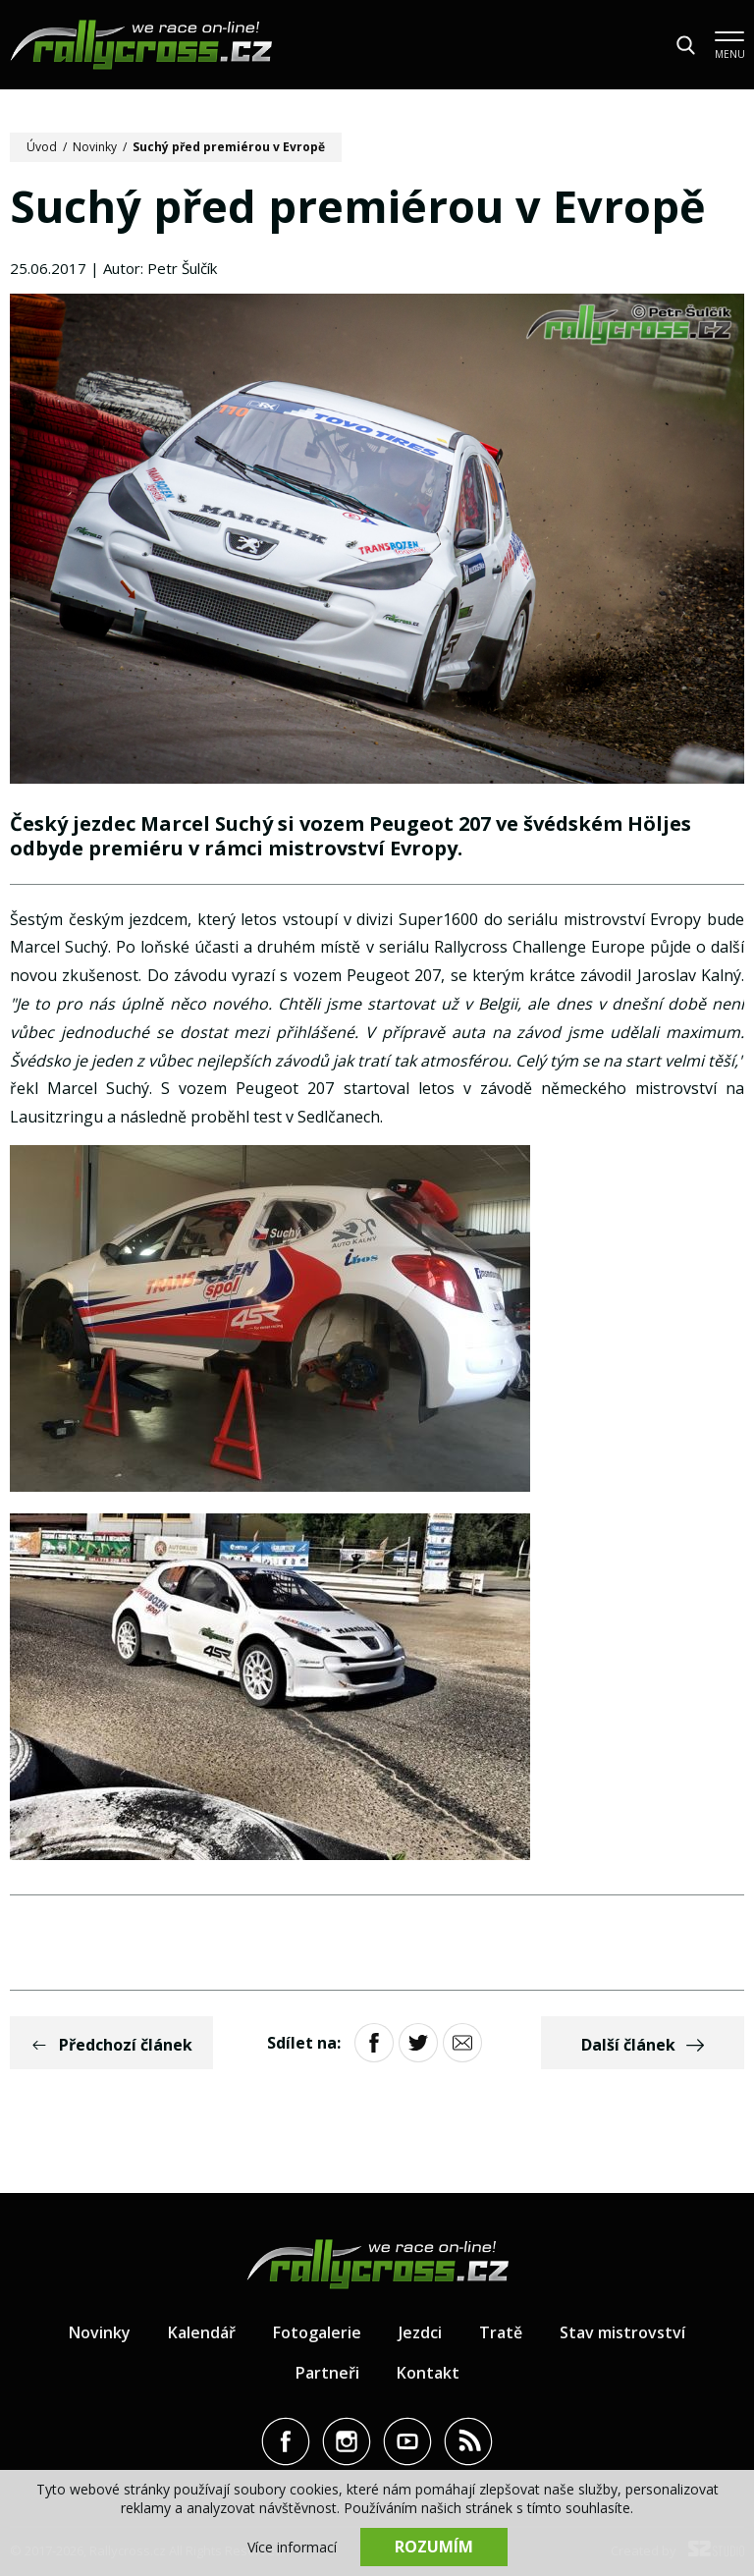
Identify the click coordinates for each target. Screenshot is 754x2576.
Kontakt (428, 2373)
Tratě (500, 2332)
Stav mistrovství (622, 2332)
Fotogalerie (317, 2332)
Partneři (327, 2373)
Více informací (292, 2547)
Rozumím (434, 2546)
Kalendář (202, 2332)
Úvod (42, 146)
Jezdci (420, 2332)
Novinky (95, 146)
